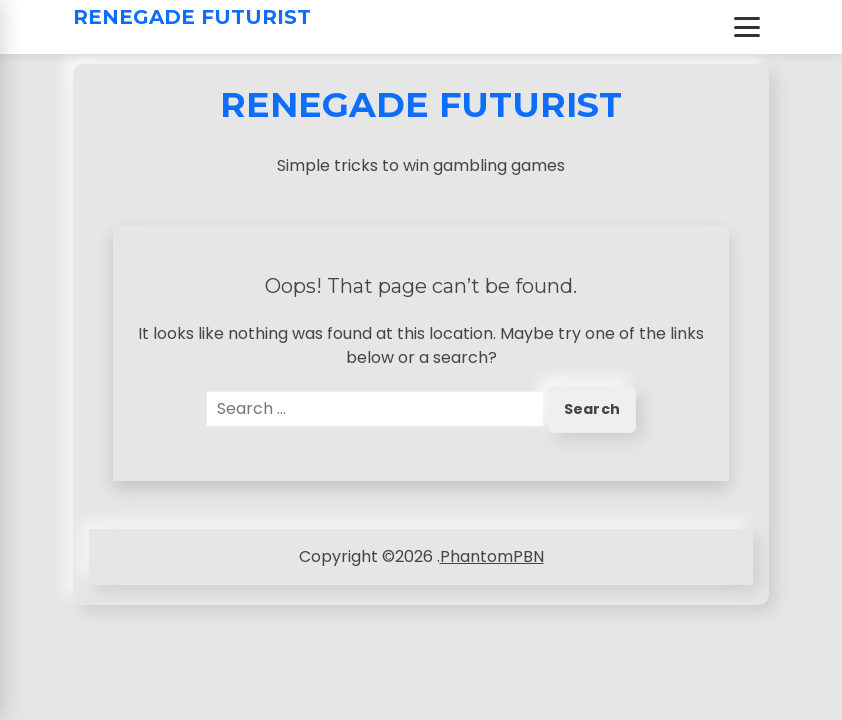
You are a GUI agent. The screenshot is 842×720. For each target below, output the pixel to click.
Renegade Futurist (192, 17)
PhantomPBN (492, 556)
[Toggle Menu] (747, 27)
